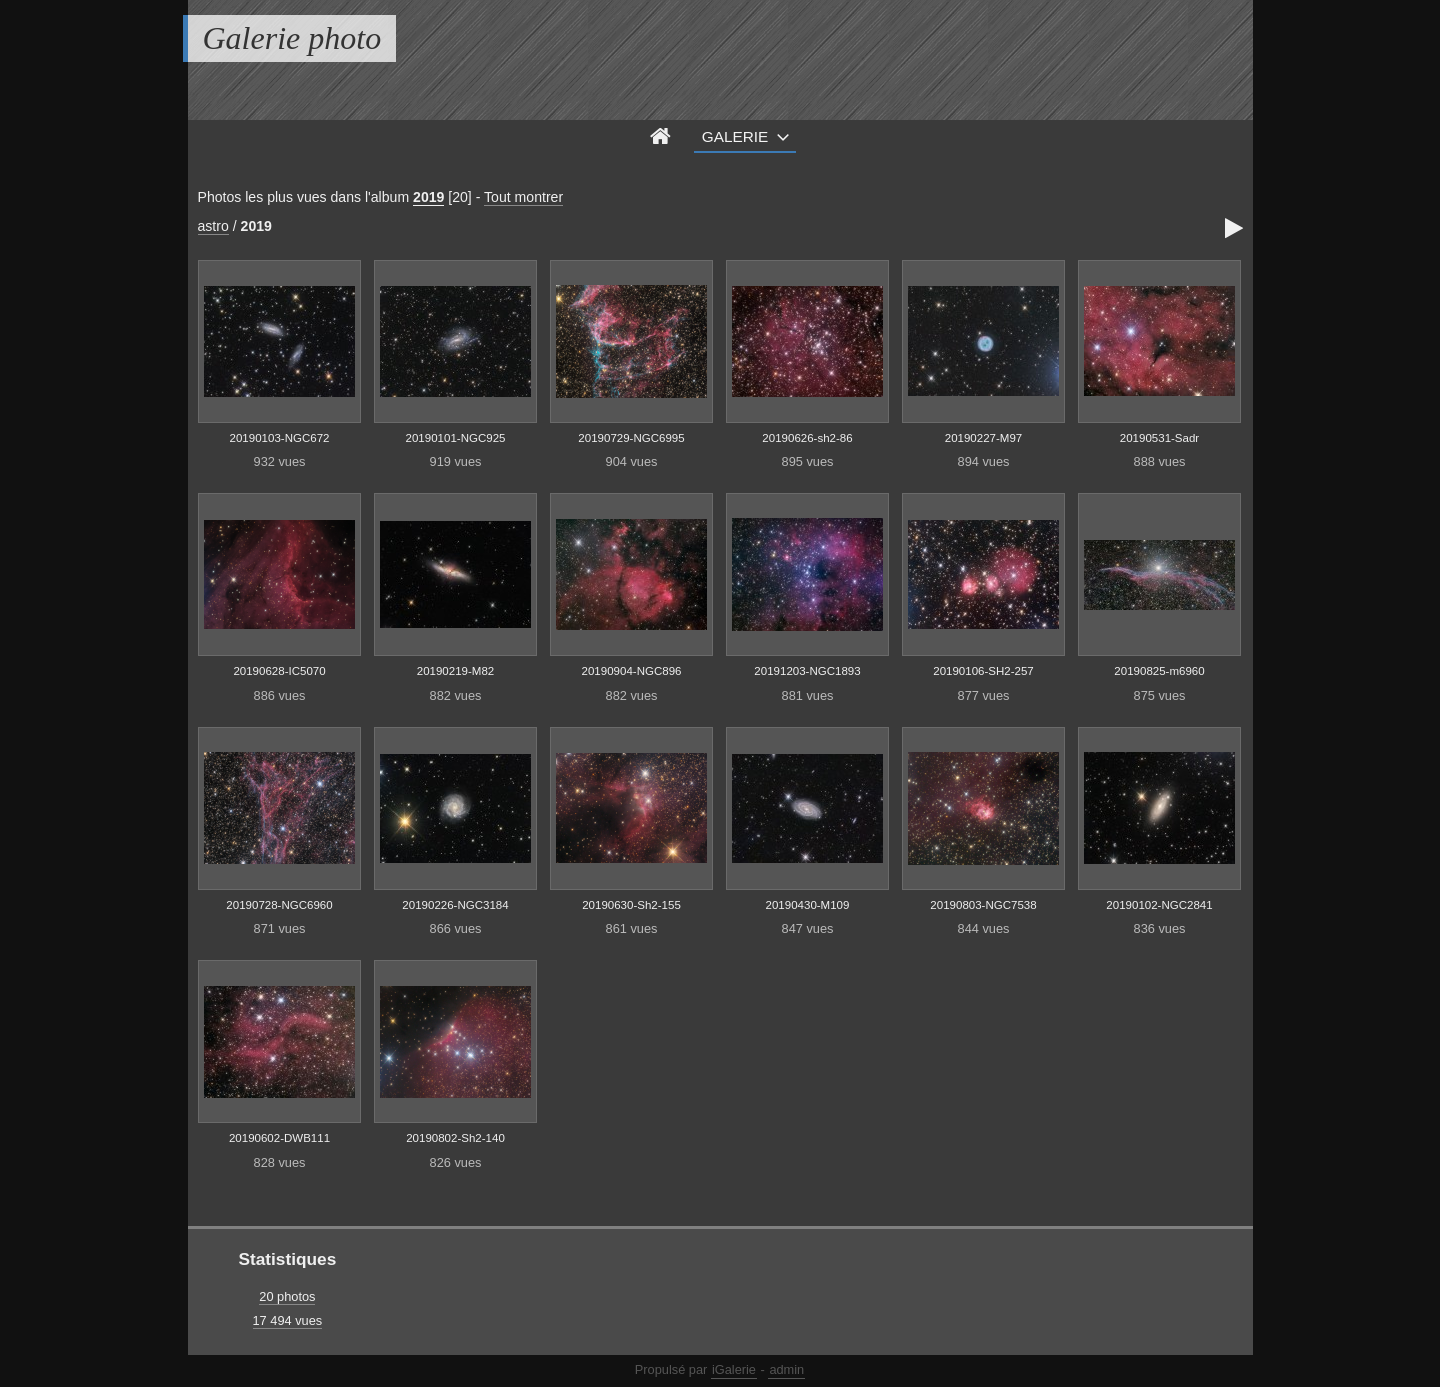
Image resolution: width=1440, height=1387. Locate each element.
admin (786, 1369)
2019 (428, 197)
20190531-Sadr (1159, 438)
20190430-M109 (808, 905)
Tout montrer (523, 197)
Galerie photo (292, 38)
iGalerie (734, 1369)
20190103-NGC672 (280, 438)
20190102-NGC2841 (1159, 905)
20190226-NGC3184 (455, 905)
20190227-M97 (983, 438)
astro (213, 226)
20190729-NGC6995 (631, 438)
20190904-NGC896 (632, 671)
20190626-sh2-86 (807, 438)
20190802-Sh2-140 (455, 1138)
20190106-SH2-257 (983, 671)
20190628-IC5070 (279, 671)
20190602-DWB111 (279, 1138)
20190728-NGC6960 (279, 905)
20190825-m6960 (1159, 671)
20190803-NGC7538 (983, 905)
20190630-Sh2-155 (631, 905)
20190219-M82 (455, 671)
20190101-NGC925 (456, 438)
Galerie (735, 136)
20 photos (287, 1296)
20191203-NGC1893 (807, 671)
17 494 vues (288, 1320)
